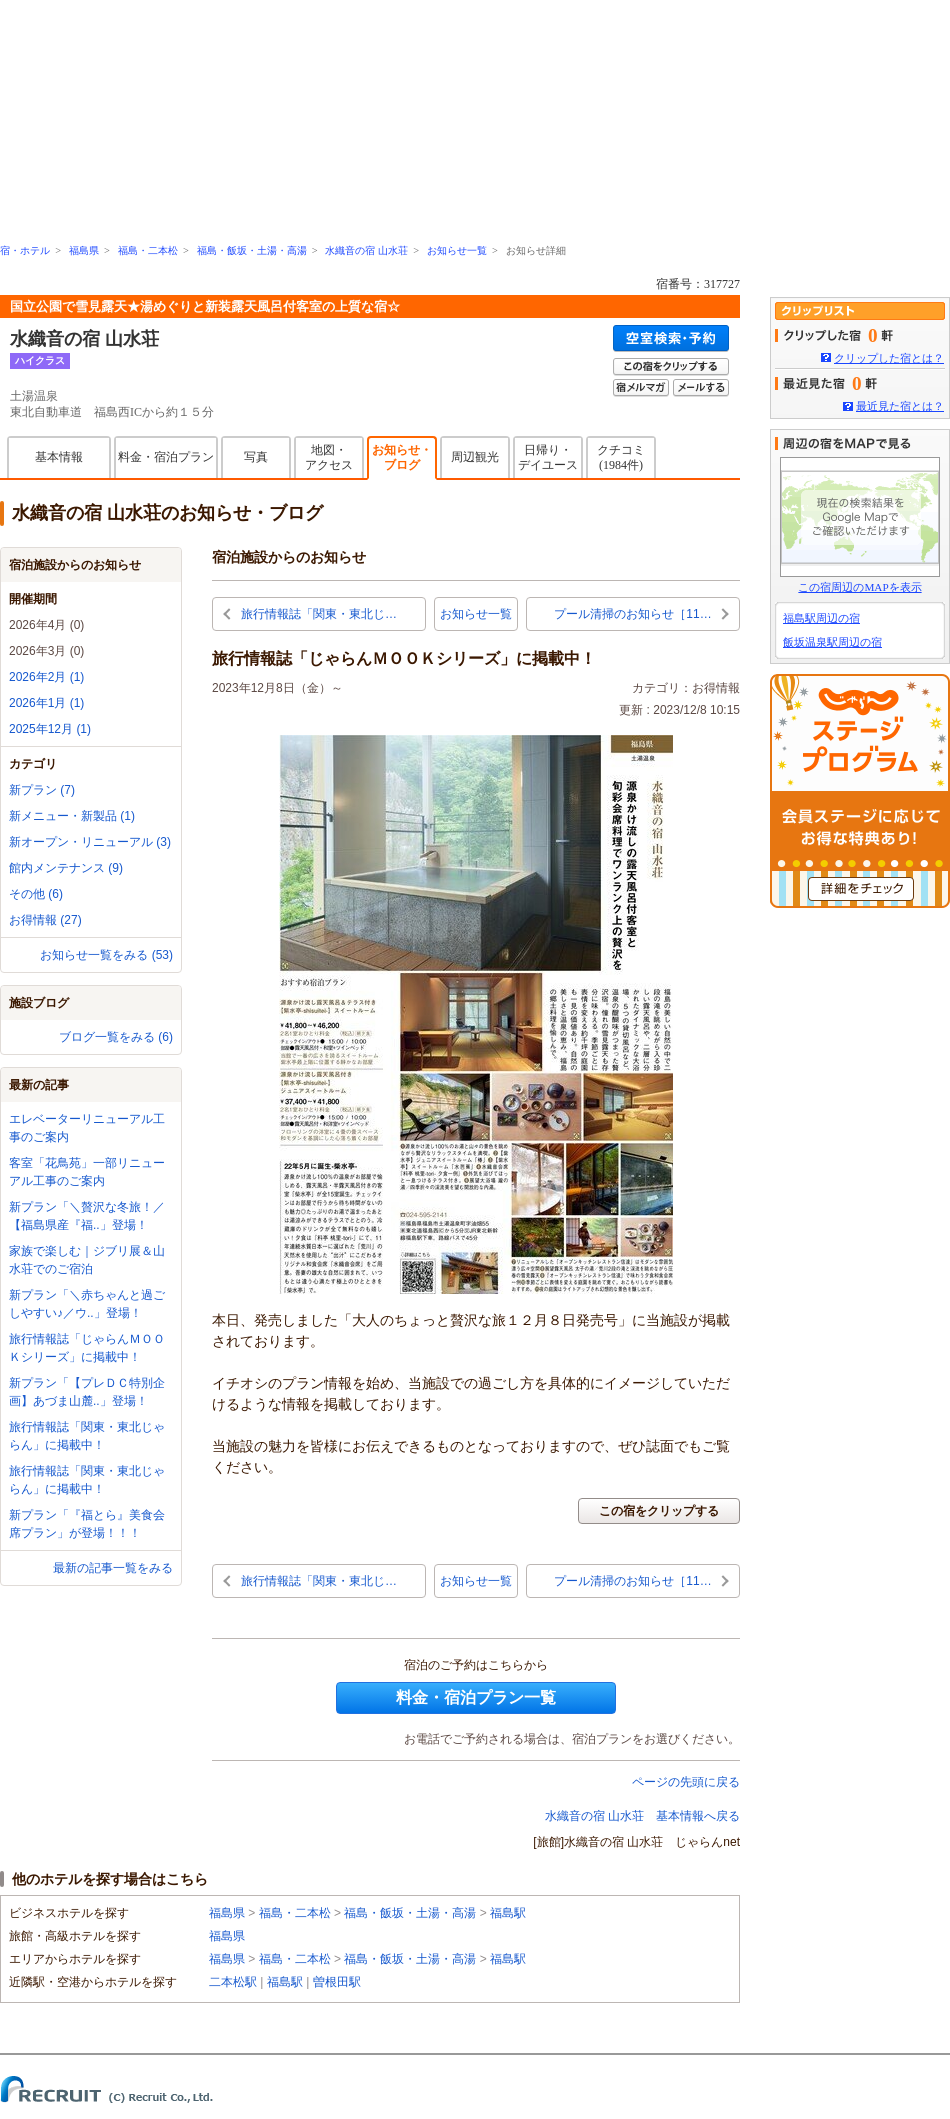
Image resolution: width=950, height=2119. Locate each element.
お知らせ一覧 (457, 250)
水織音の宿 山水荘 (366, 250)
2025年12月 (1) (50, 729)
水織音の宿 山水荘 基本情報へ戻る (642, 1816)
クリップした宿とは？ (889, 358)
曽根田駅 (337, 1982)
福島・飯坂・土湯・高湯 (252, 250)
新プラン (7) (42, 790)
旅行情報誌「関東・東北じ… (319, 614)
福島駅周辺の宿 (821, 618)
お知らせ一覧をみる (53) (106, 955)
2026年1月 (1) (46, 703)
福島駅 (508, 1913)
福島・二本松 (148, 250)
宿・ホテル (25, 250)
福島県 (84, 250)
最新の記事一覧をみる (113, 1568)
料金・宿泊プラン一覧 (476, 1697)
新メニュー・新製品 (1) (72, 816)
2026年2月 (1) (46, 677)
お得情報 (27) (45, 920)
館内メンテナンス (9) (66, 868)
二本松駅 (233, 1982)
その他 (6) (36, 894)
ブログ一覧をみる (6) (116, 1037)
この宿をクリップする (659, 1511)
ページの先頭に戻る (686, 1782)
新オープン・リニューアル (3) (90, 842)
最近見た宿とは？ (900, 406)
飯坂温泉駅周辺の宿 (832, 642)
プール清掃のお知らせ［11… (632, 614)
